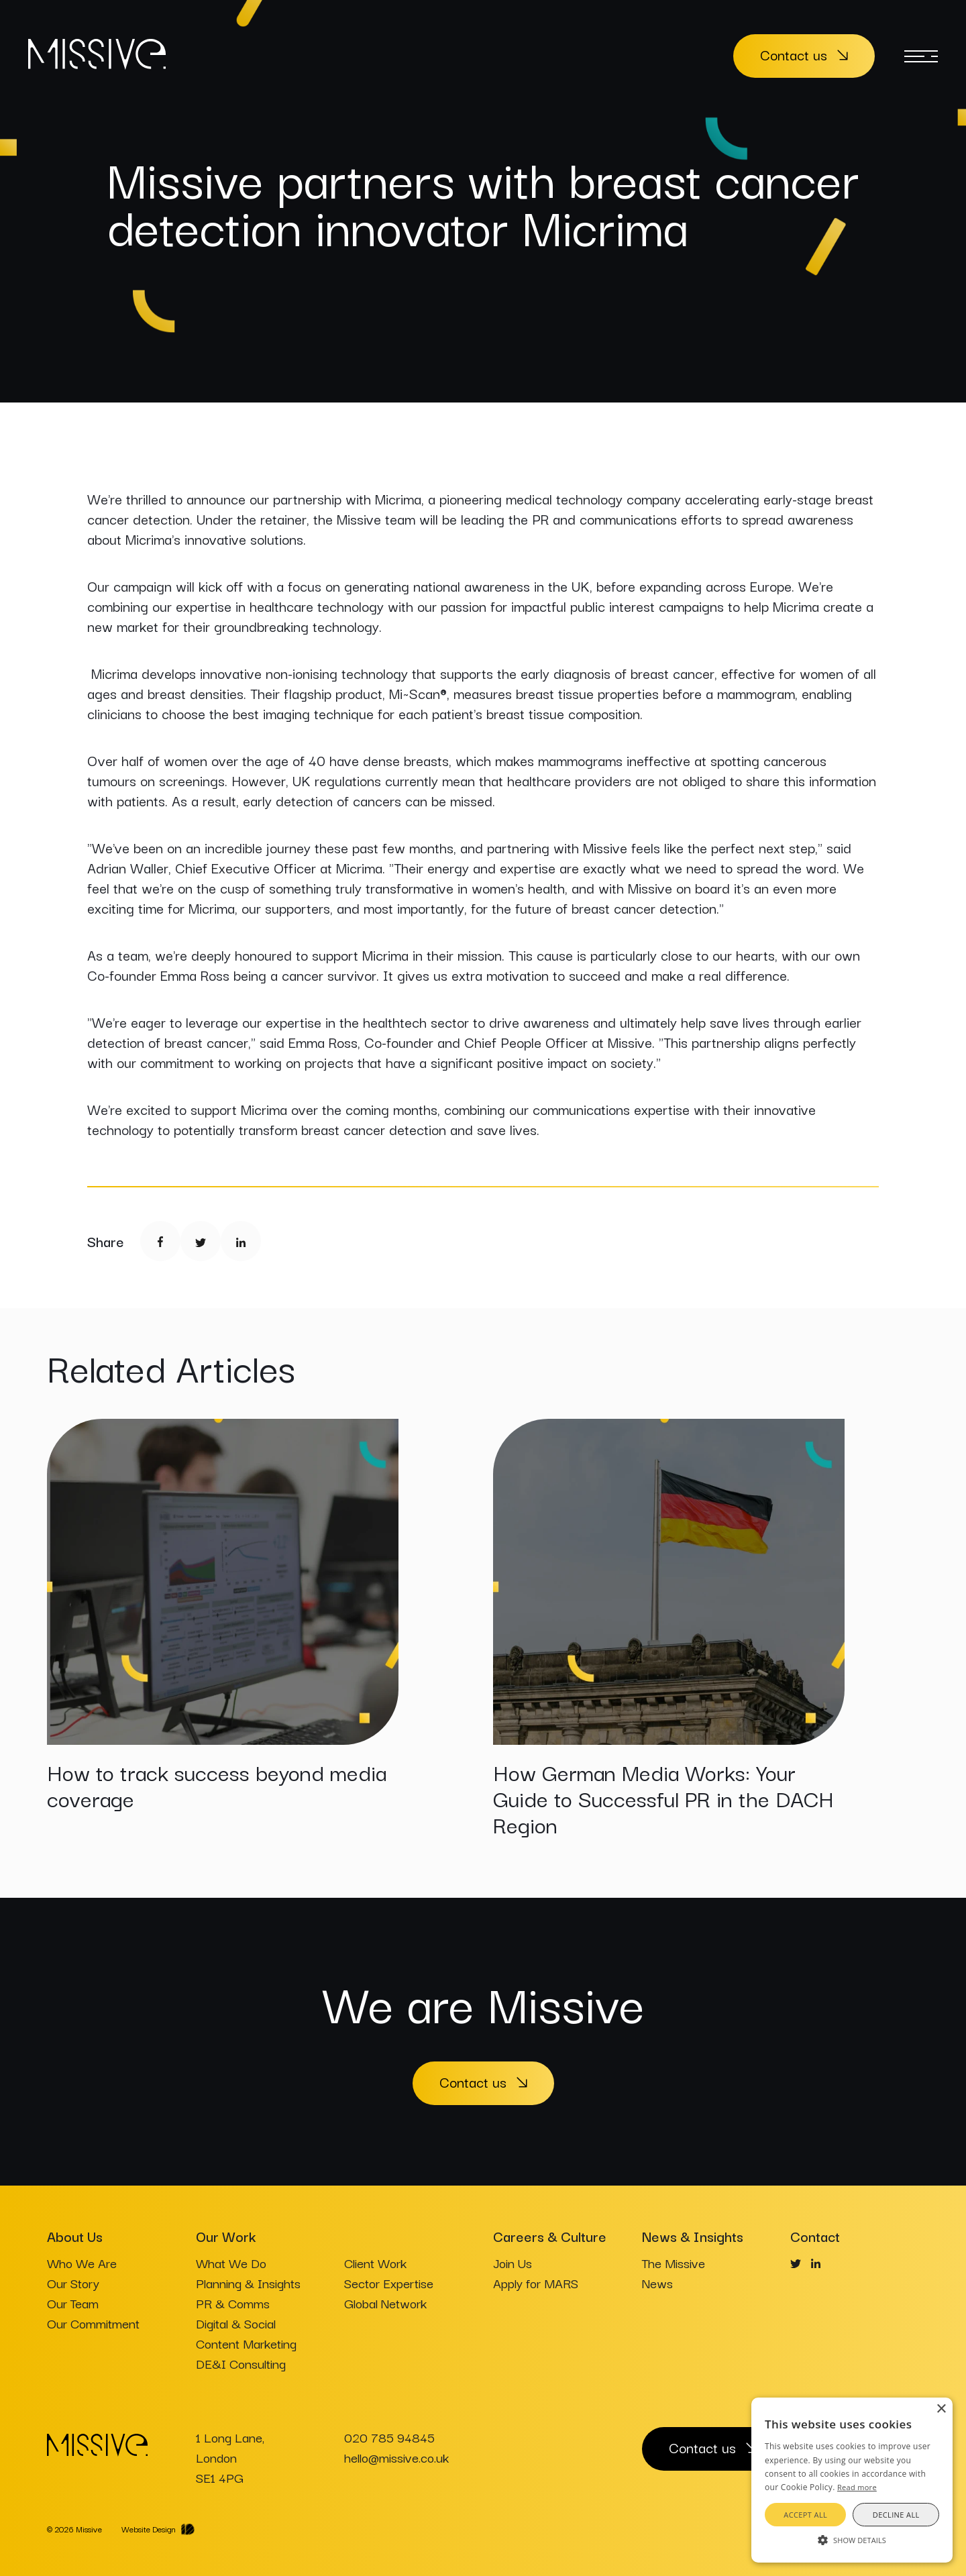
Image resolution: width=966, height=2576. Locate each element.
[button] (852, 2539)
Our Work (226, 2236)
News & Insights (692, 2236)
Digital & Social (236, 2323)
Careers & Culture (549, 2236)
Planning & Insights (248, 2283)
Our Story (73, 2283)
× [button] (941, 2409)
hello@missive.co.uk (396, 2457)
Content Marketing (246, 2343)
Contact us (793, 54)
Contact (815, 2236)
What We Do (231, 2263)
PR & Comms (233, 2303)
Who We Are (82, 2263)
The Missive (673, 2263)
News (657, 2283)
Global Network (385, 2303)
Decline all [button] (896, 2515)
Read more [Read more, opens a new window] (857, 2487)
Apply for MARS (535, 2283)
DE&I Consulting (241, 2363)
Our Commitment (93, 2323)
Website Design (148, 2528)
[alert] (852, 2480)
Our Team (73, 2303)
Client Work (375, 2263)
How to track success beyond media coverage (216, 1784)
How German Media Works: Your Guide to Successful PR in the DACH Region (663, 1797)
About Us (75, 2236)
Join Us (512, 2263)
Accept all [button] (805, 2515)
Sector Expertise (388, 2283)
